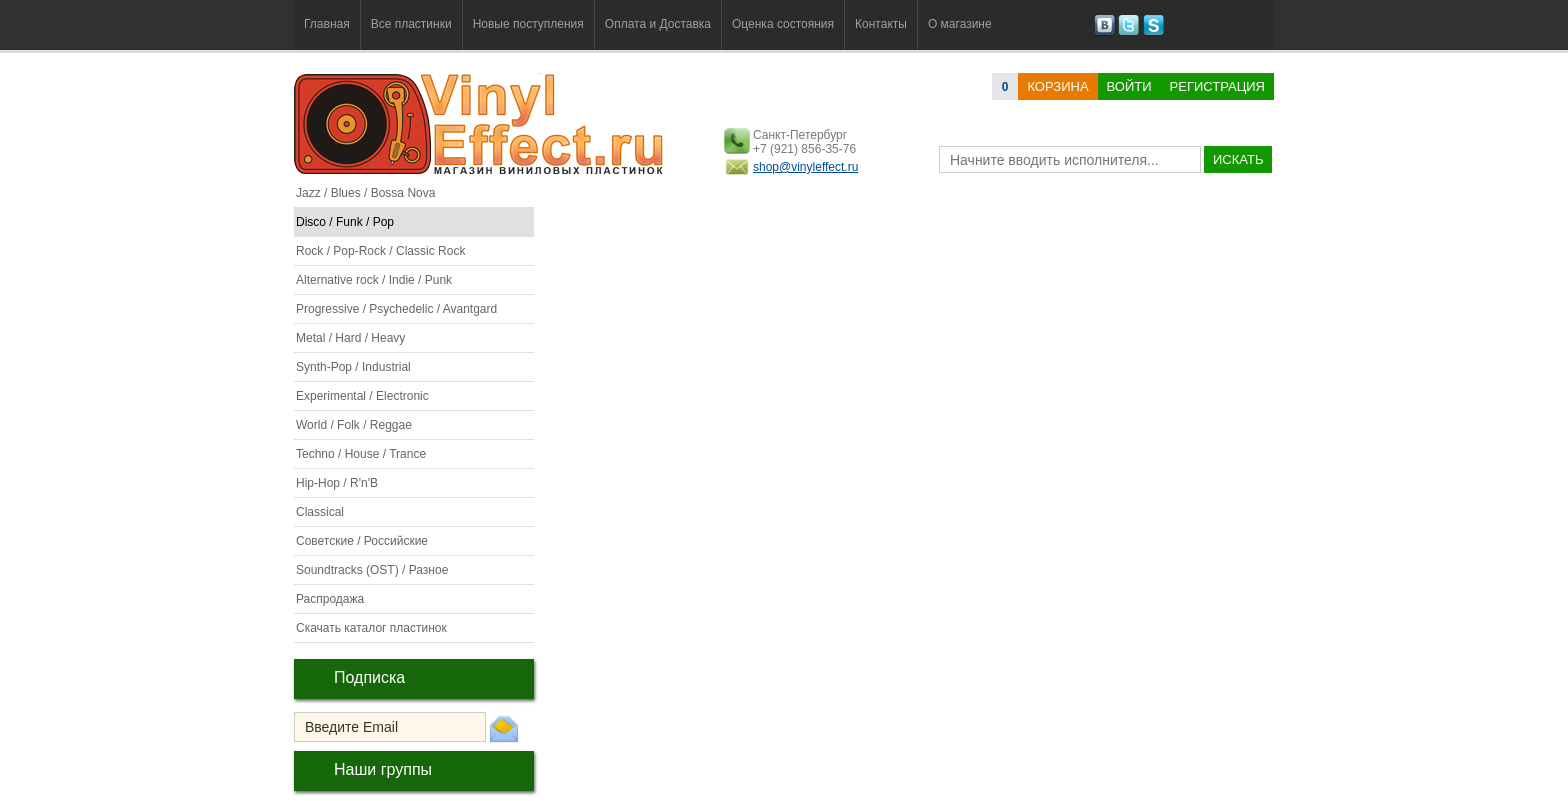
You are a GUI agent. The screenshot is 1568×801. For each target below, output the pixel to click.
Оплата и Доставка (658, 24)
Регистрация (1217, 86)
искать (1238, 159)
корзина (1057, 86)
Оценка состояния (783, 24)
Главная (327, 24)
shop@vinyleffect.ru (805, 167)
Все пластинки (411, 24)
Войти (1129, 86)
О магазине (960, 24)
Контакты (881, 24)
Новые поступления (528, 24)
